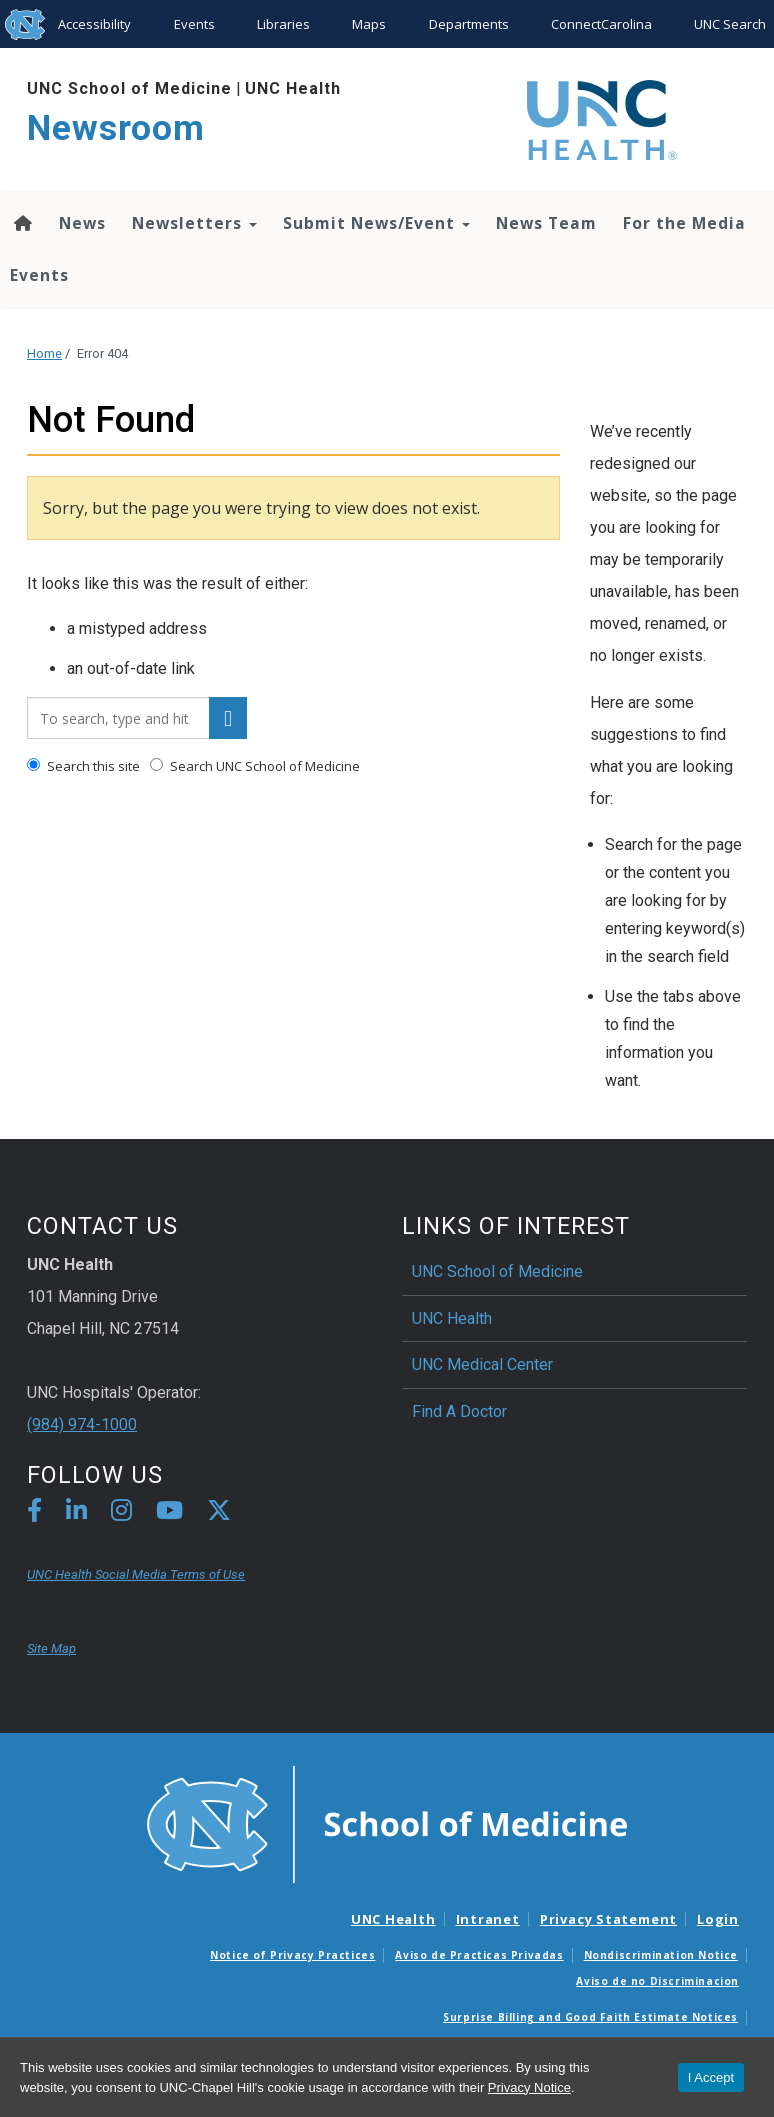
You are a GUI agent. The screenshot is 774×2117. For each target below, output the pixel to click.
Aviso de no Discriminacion (657, 1981)
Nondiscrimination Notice (661, 1955)
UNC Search (730, 24)
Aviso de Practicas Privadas (479, 1955)
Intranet (488, 1919)
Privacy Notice (529, 2087)
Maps (369, 24)
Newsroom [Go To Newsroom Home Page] (116, 128)
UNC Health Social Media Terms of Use (136, 1574)
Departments (469, 24)
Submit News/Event (376, 223)
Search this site (83, 766)
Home (44, 353)
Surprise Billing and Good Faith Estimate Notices (590, 2017)
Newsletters (194, 223)
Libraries (283, 24)
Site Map (51, 1648)
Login (718, 1919)
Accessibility (94, 24)
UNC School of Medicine (129, 88)
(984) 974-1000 (82, 1424)
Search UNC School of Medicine (255, 766)
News (82, 223)
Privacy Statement (608, 1919)
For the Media (684, 223)
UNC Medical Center (482, 1364)
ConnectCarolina (601, 24)
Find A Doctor (459, 1411)
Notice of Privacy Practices (292, 1955)
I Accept (711, 2077)
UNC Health (293, 88)
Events (194, 24)
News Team (546, 223)
